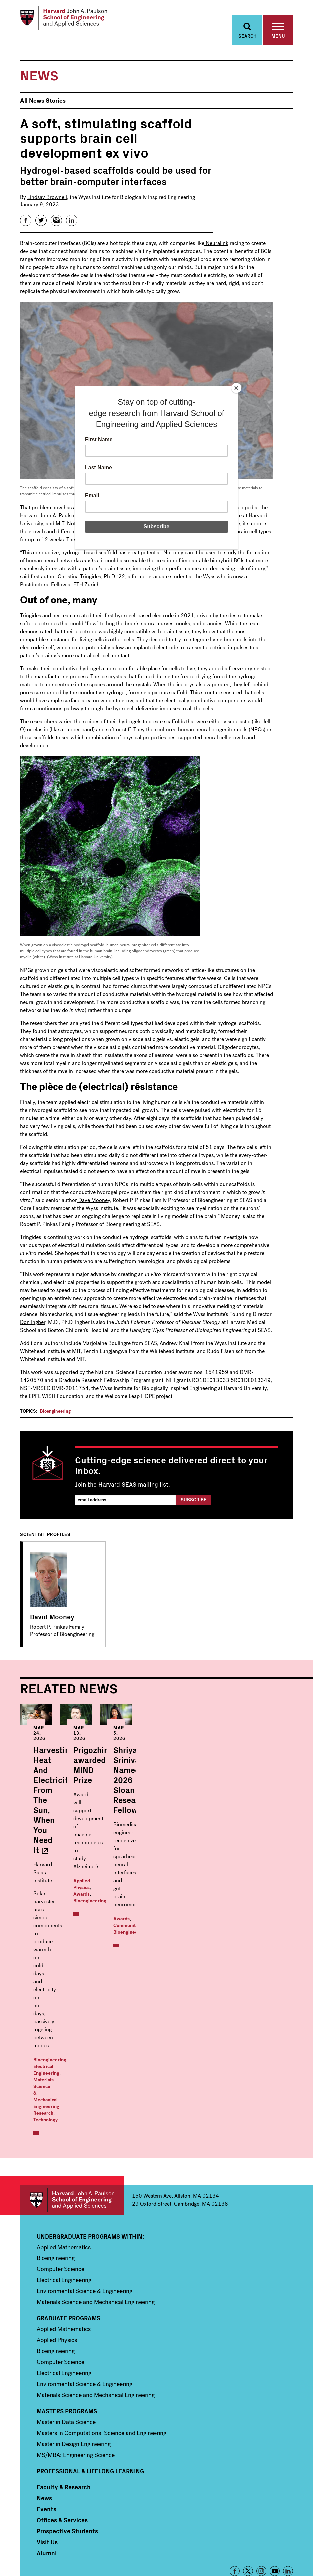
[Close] (236, 388)
